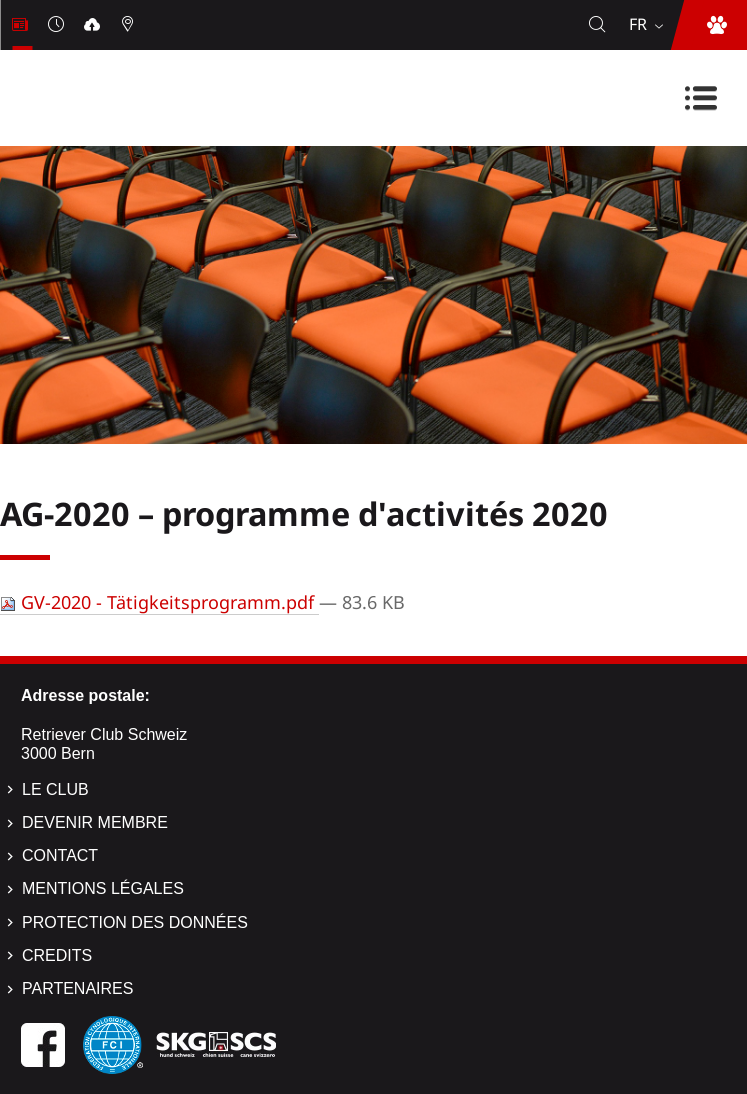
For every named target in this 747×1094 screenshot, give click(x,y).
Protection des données (135, 922)
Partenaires (77, 988)
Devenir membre (95, 822)
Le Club (55, 789)
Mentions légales (103, 888)
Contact (60, 855)
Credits (57, 955)
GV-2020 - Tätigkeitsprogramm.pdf (159, 602)
